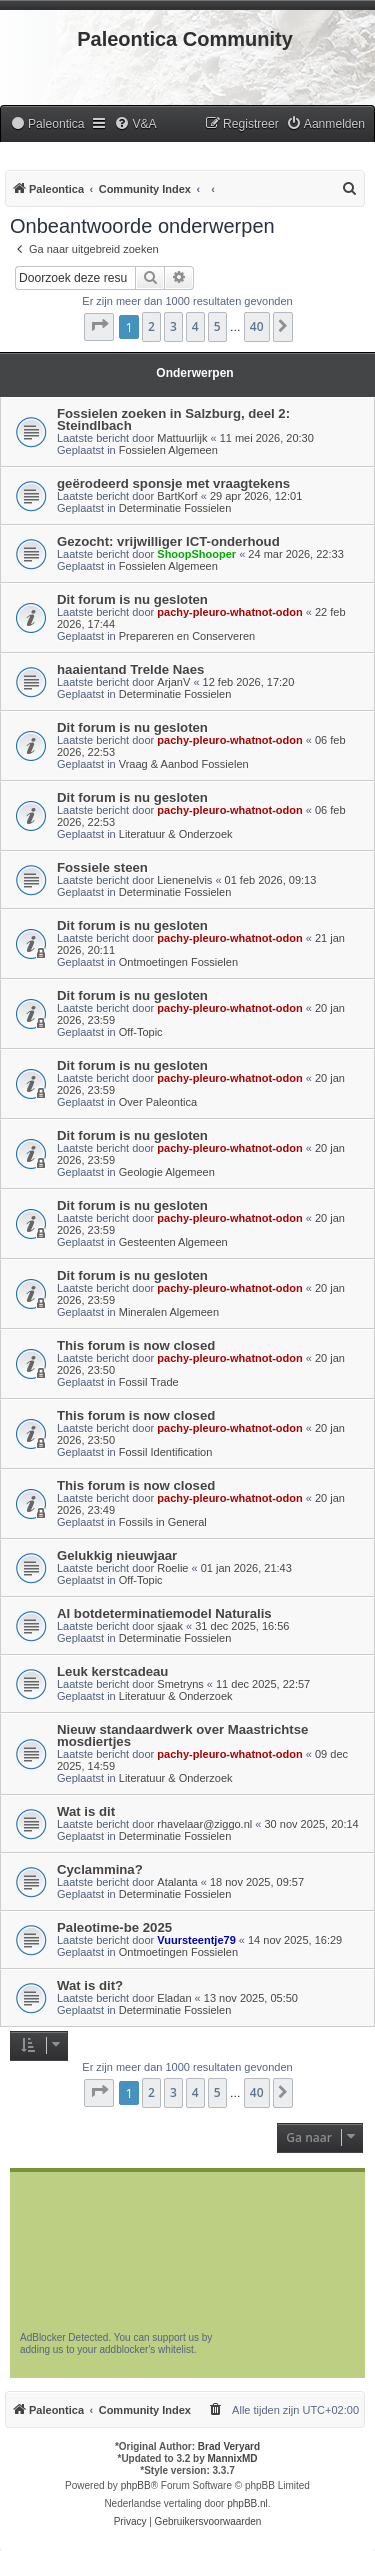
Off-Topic (141, 1032)
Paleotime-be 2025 (114, 1927)
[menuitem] (47, 124)
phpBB (136, 2485)
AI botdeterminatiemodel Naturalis (164, 1613)
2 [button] (151, 326)
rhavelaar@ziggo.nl (204, 1824)
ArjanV (173, 682)
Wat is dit (86, 1811)
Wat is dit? (90, 1985)
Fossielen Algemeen (168, 450)
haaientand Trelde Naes (130, 669)
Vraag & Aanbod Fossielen (184, 764)
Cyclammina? (100, 1869)
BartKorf (177, 496)
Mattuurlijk (182, 438)
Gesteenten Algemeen (173, 1242)
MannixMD (233, 2458)
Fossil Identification (166, 1452)
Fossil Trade (149, 1382)
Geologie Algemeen (167, 1172)
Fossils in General (163, 1522)
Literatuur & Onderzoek (176, 834)
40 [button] (257, 326)
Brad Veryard (229, 2446)
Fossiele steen (102, 867)
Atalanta (177, 1882)
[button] (99, 327)
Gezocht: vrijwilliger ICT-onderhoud (168, 541)
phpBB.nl (247, 2503)
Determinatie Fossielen (175, 508)
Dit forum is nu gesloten (132, 599)
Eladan (174, 1998)
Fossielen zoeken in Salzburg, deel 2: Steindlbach (173, 419)
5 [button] (217, 326)
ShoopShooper (196, 554)
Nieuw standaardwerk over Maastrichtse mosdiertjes (182, 1735)
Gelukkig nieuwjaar (117, 1555)
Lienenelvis (184, 880)
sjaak (170, 1626)
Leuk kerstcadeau (112, 1671)
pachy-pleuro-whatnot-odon (229, 612)
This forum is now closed (136, 1345)
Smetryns (180, 1684)
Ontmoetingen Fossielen (178, 962)
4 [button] (195, 326)
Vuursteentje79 (196, 1940)
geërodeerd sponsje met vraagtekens (173, 483)
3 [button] (173, 326)
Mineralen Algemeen (169, 1312)
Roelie (172, 1568)
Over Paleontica (158, 1102)
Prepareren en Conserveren (187, 636)
